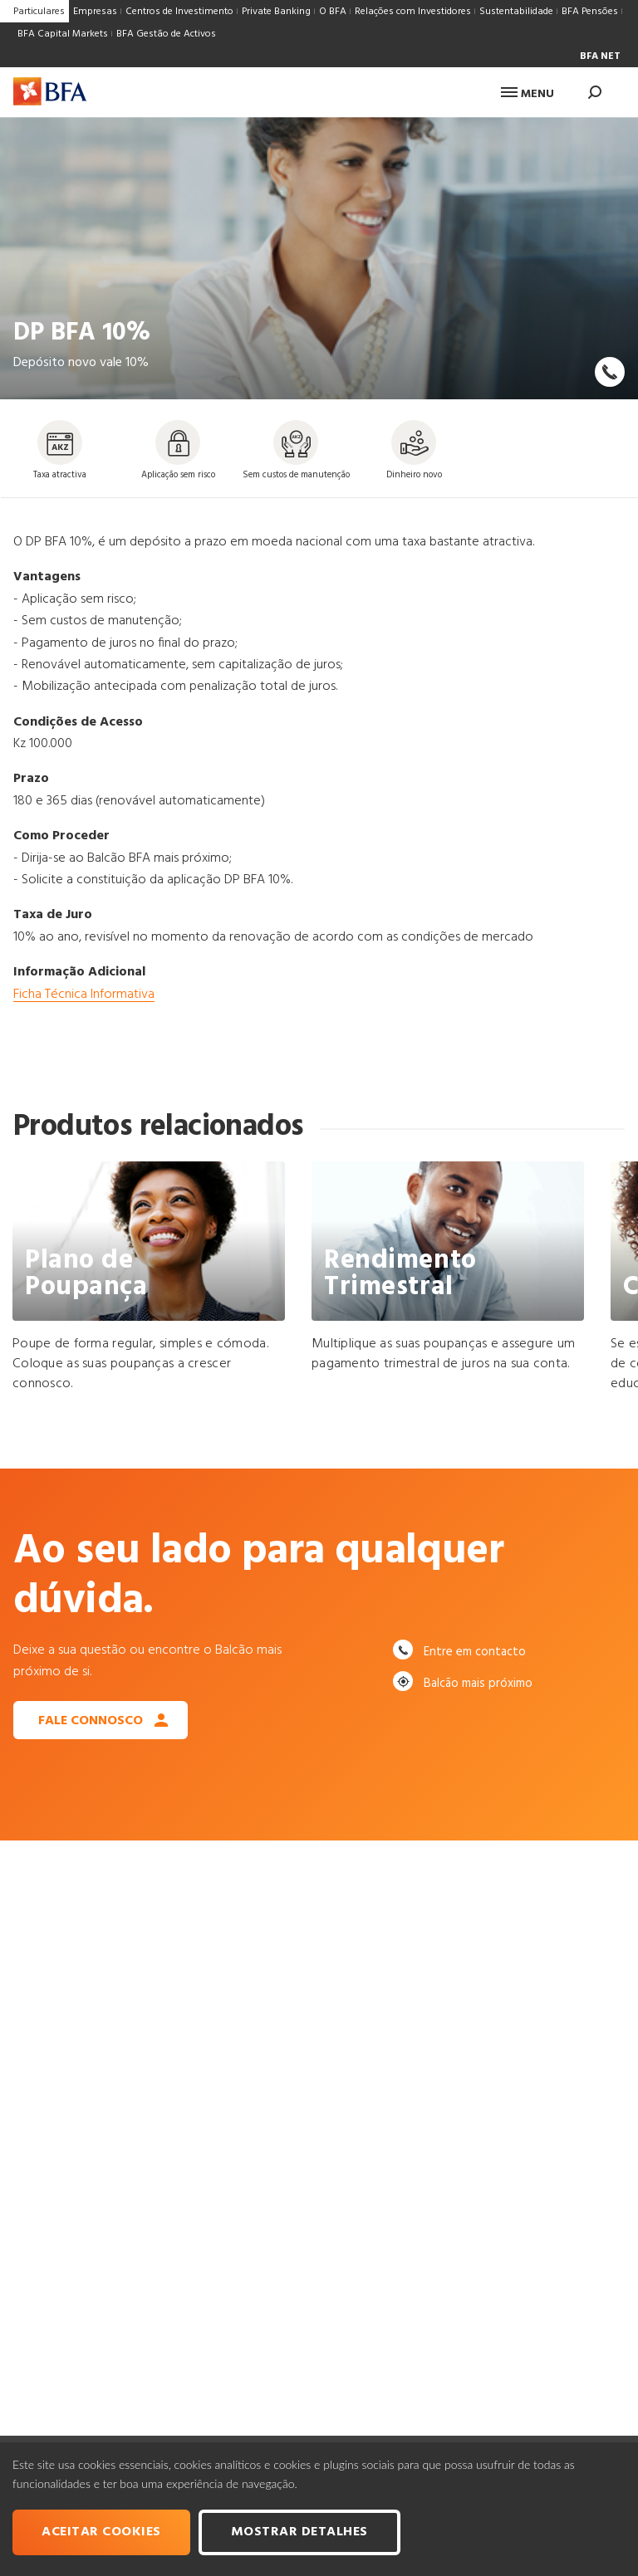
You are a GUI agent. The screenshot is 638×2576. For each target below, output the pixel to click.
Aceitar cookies (101, 2532)
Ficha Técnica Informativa (84, 994)
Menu (527, 94)
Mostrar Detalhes (299, 2532)
